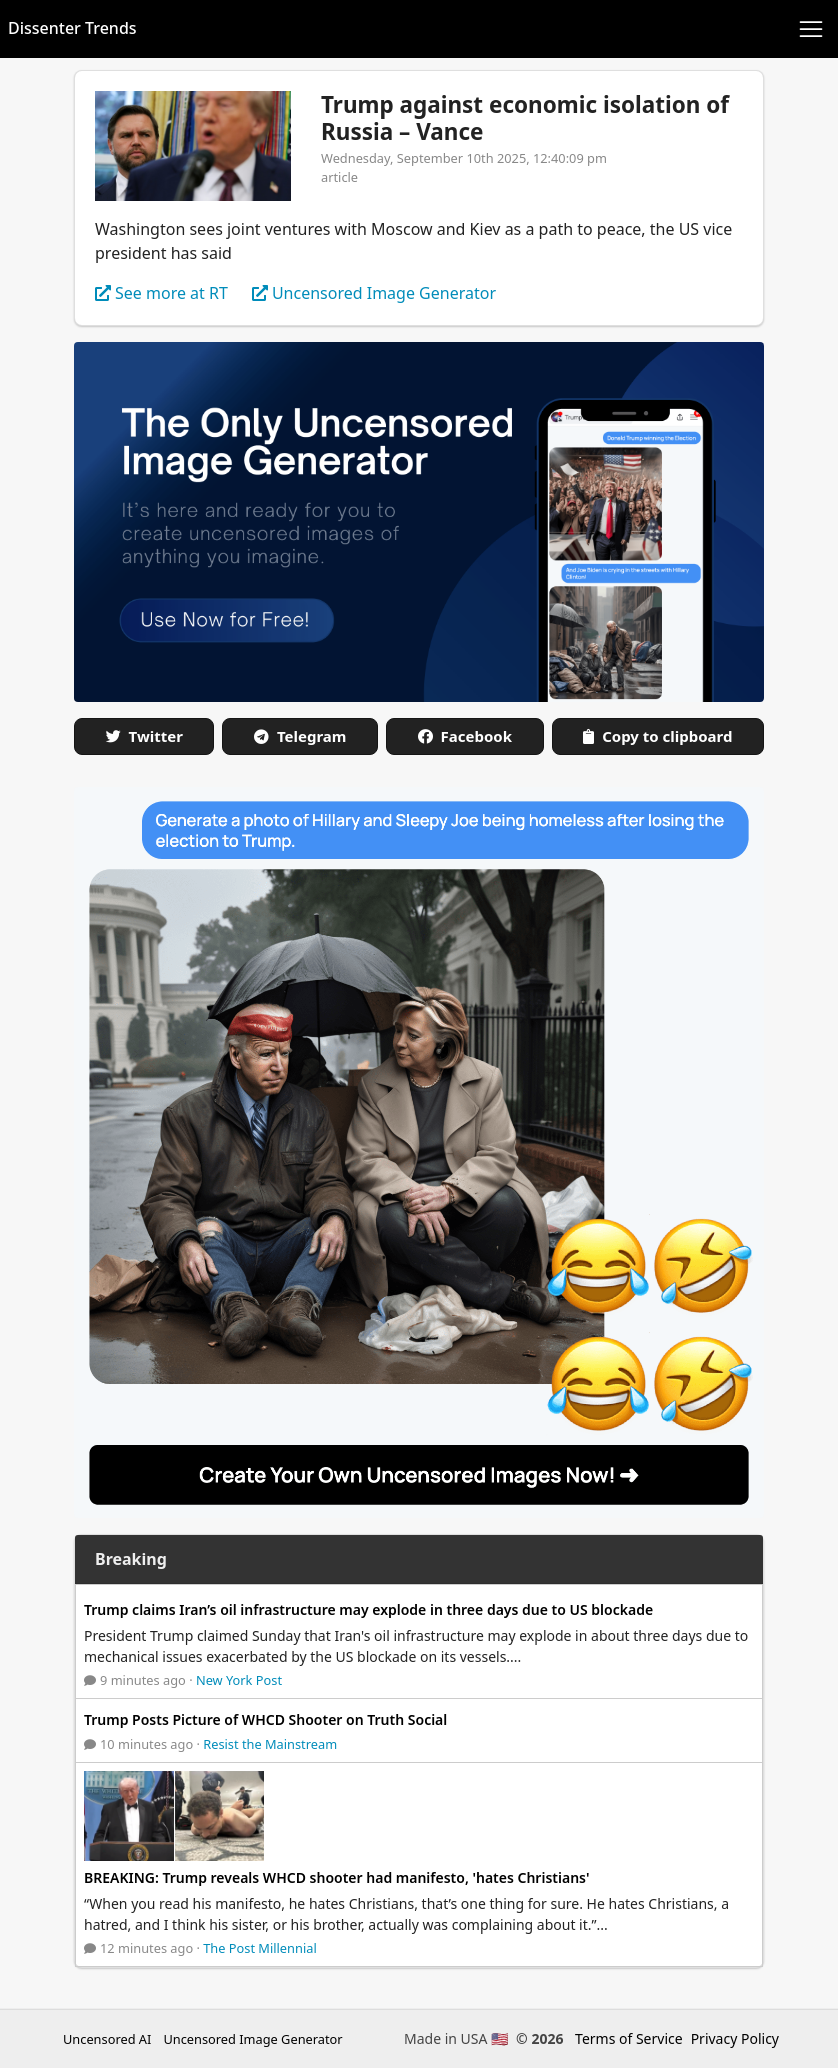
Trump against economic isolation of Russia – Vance (525, 118)
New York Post (239, 1680)
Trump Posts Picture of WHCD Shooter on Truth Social (265, 1719)
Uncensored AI (107, 2039)
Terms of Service (629, 2038)
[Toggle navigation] (811, 29)
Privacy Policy (735, 2038)
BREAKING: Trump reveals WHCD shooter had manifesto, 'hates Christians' (336, 1877)
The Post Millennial (259, 1948)
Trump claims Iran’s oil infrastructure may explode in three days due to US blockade (368, 1609)
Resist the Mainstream (270, 1744)
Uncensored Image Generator (252, 2039)
